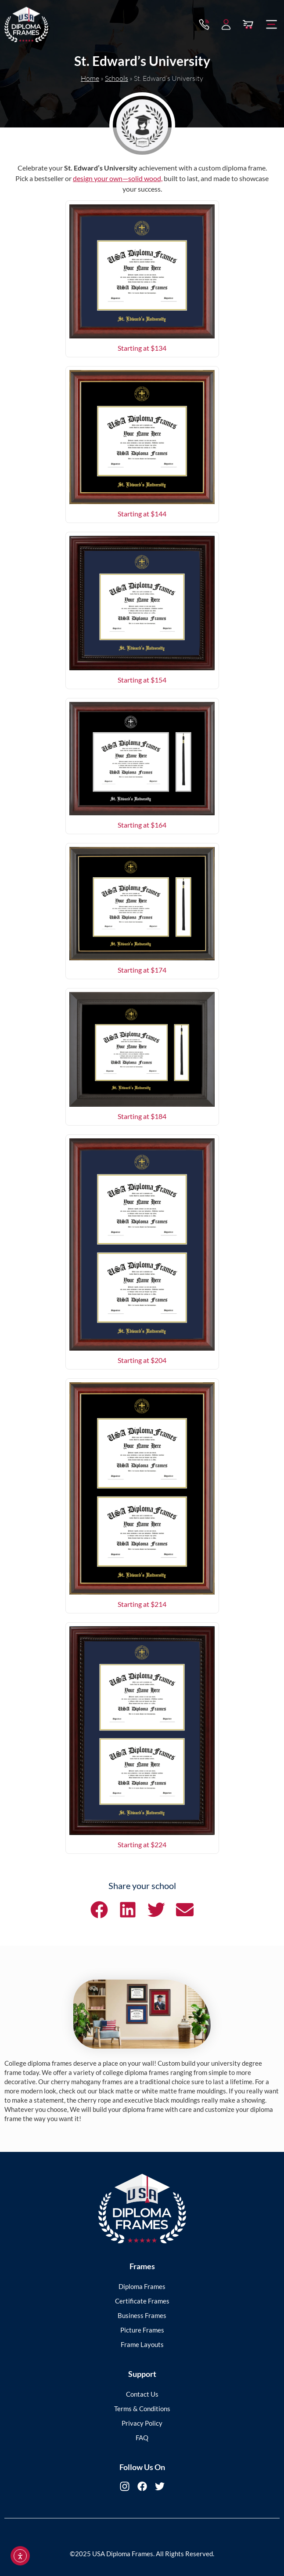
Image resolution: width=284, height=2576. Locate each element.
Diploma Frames (142, 2286)
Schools (116, 78)
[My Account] (226, 22)
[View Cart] (248, 22)
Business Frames (142, 2315)
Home (90, 78)
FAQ (142, 2438)
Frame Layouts (142, 2344)
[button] (271, 22)
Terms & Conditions (142, 2409)
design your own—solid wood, (117, 178)
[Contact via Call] (204, 22)
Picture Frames (142, 2330)
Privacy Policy (142, 2423)
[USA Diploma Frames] (142, 2209)
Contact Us (142, 2394)
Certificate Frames (142, 2301)
